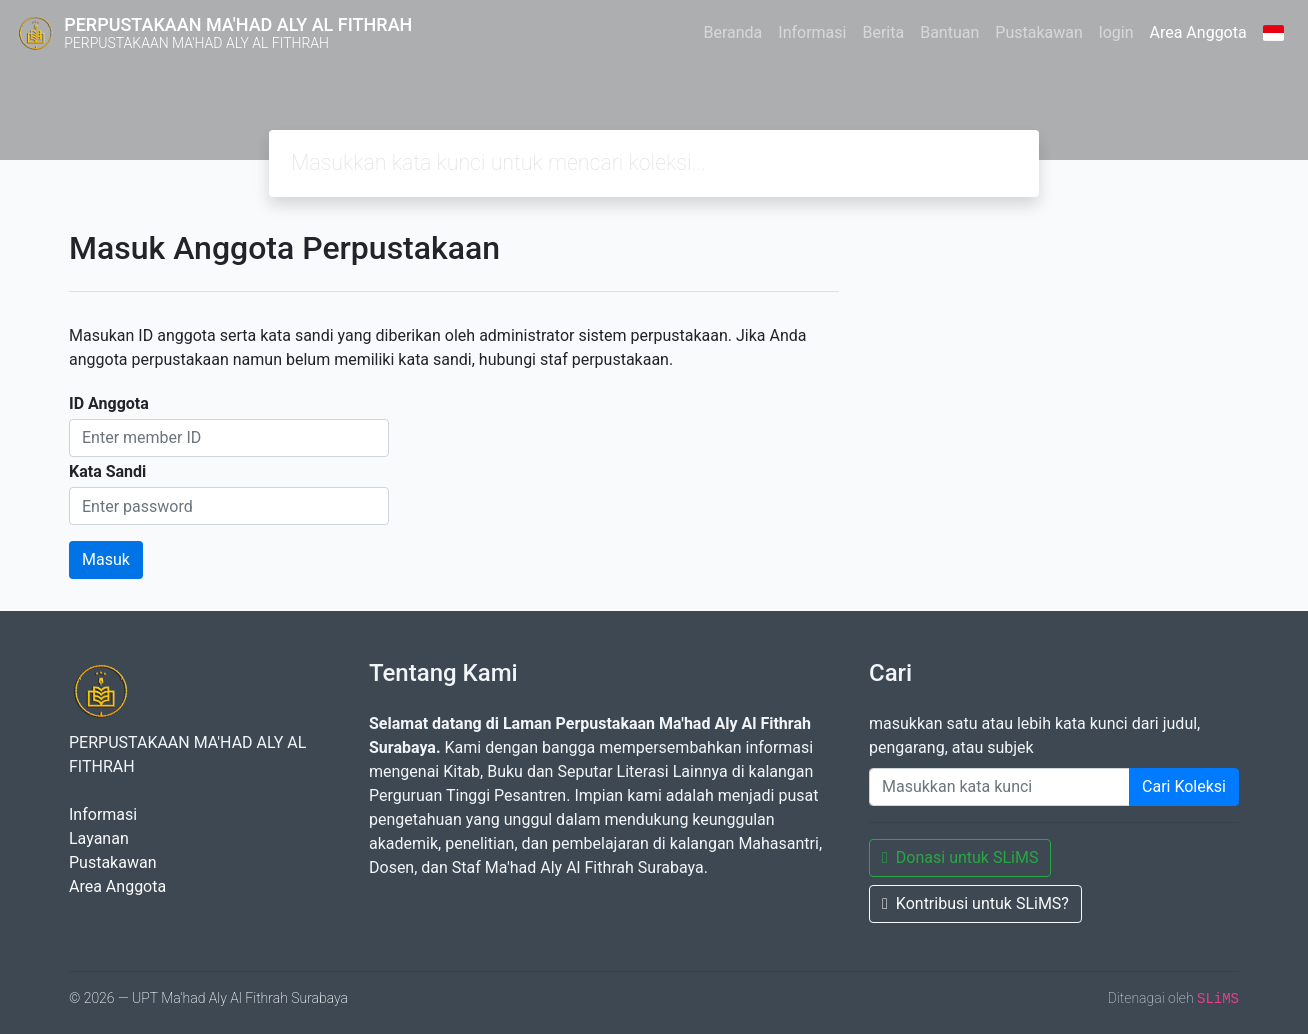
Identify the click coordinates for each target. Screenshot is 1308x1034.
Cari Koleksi (1184, 786)
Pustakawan (1038, 32)
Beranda (732, 32)
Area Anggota (1198, 32)
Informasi (812, 32)
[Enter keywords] (999, 787)
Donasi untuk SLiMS (960, 857)
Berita (883, 32)
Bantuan (949, 32)
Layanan (99, 838)
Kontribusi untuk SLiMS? (975, 903)
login (1116, 32)
